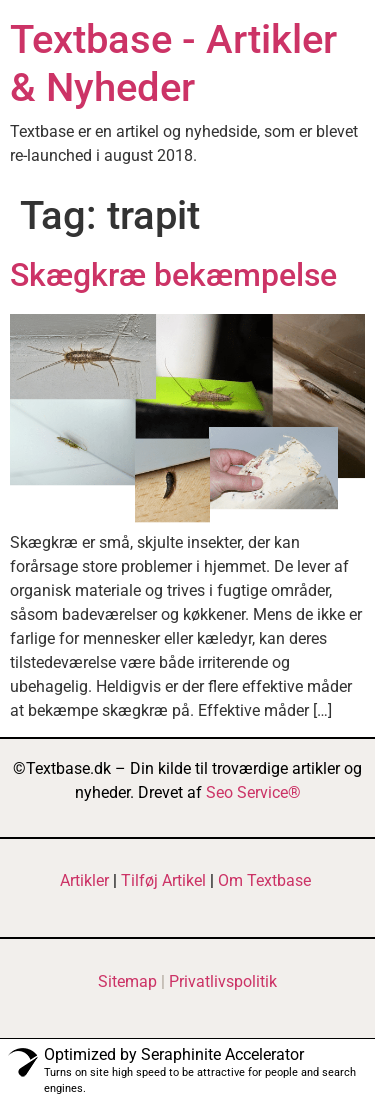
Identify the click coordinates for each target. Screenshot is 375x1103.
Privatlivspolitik (223, 981)
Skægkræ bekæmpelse (173, 275)
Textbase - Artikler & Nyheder (173, 63)
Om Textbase (264, 880)
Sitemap (127, 981)
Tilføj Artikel (163, 880)
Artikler (84, 880)
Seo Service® (253, 792)
